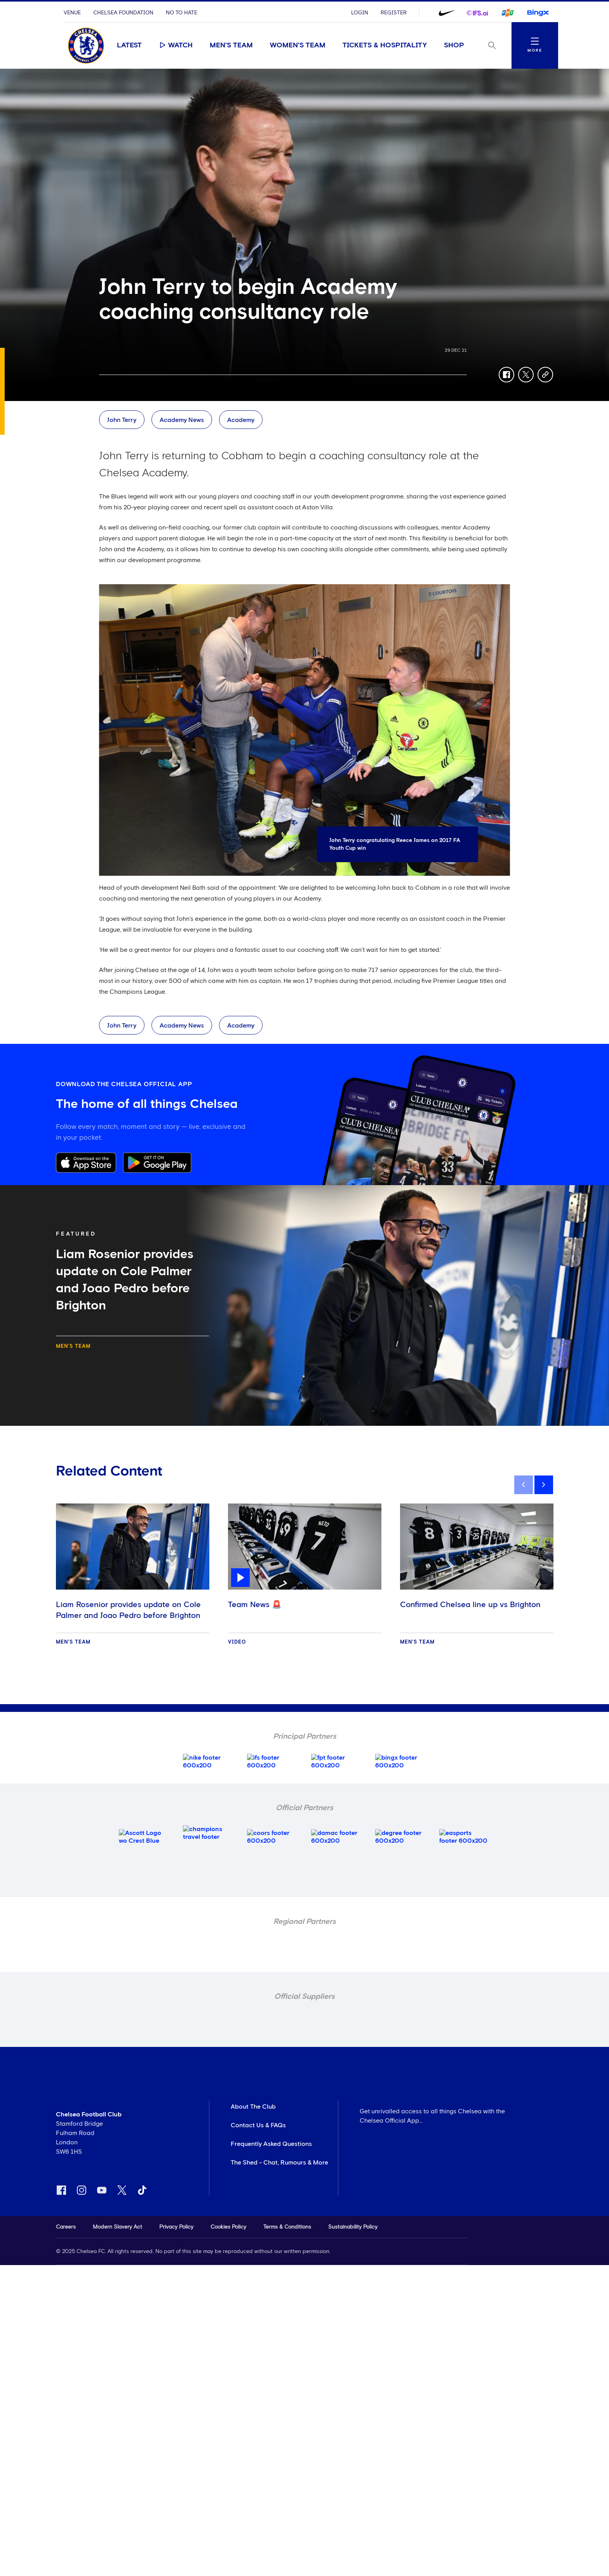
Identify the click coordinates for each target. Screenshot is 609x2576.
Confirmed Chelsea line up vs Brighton (470, 1605)
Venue (72, 13)
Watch (176, 45)
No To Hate (181, 13)
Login (359, 13)
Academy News (182, 420)
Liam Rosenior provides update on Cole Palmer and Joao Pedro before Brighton (128, 1610)
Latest (129, 45)
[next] (543, 1484)
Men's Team (231, 45)
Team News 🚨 (255, 1605)
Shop (454, 45)
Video (237, 1642)
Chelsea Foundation (123, 13)
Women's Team (297, 45)
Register (394, 13)
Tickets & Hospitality (385, 45)
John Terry (121, 420)
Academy (240, 420)
